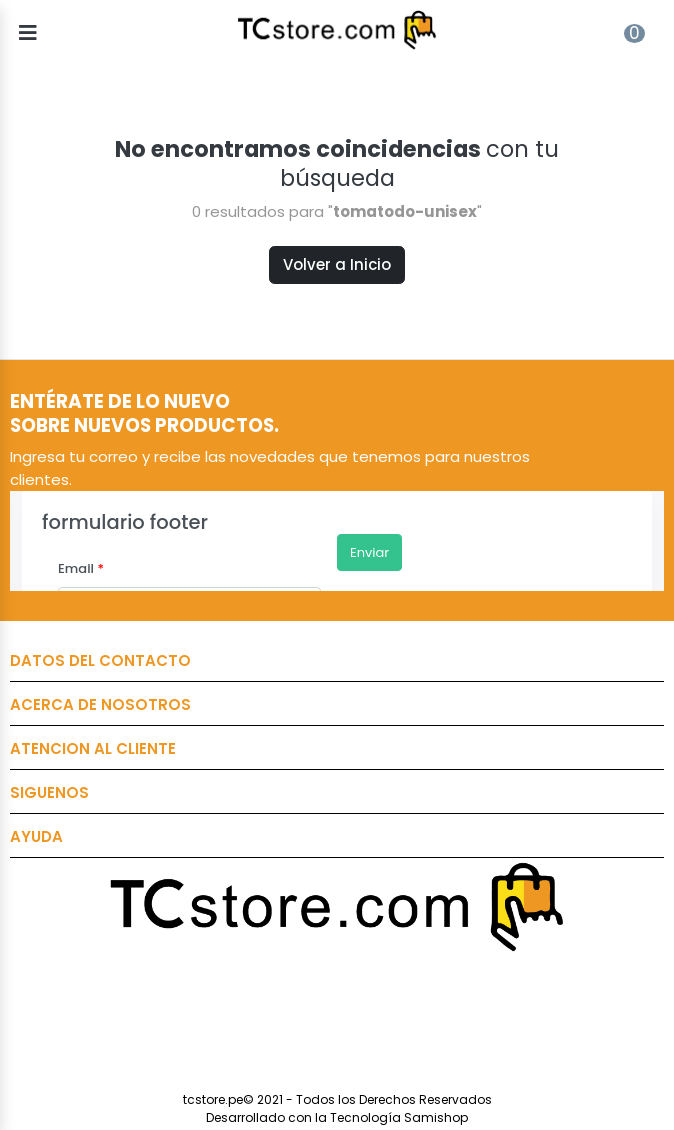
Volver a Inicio (337, 264)
